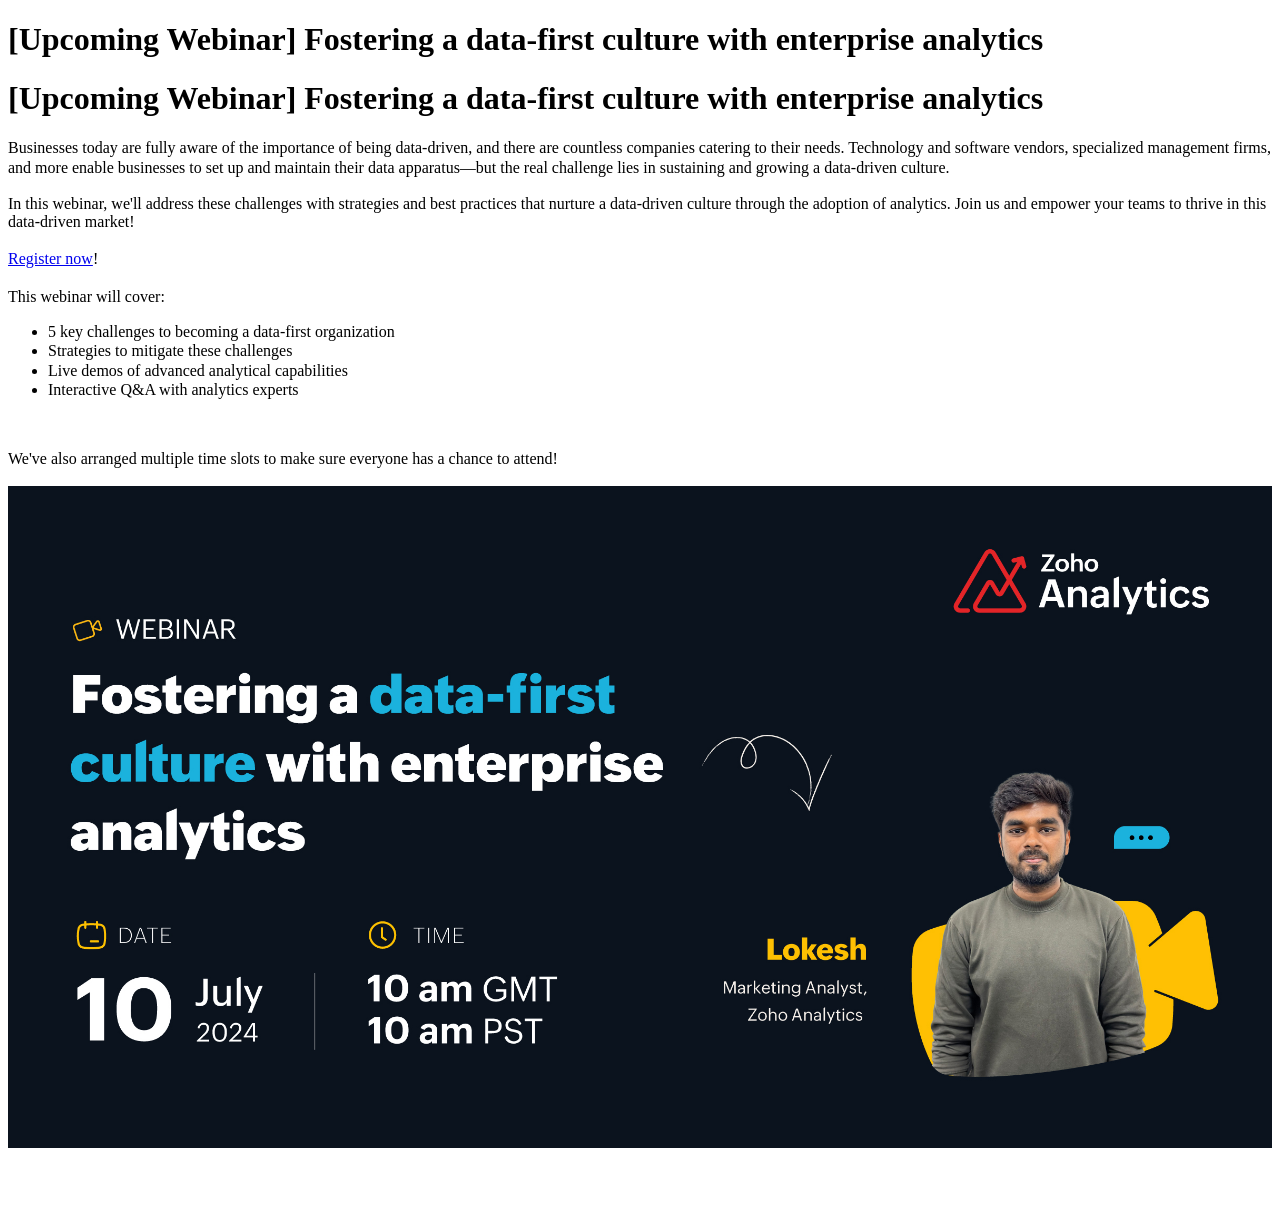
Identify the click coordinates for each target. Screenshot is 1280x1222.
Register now (50, 258)
